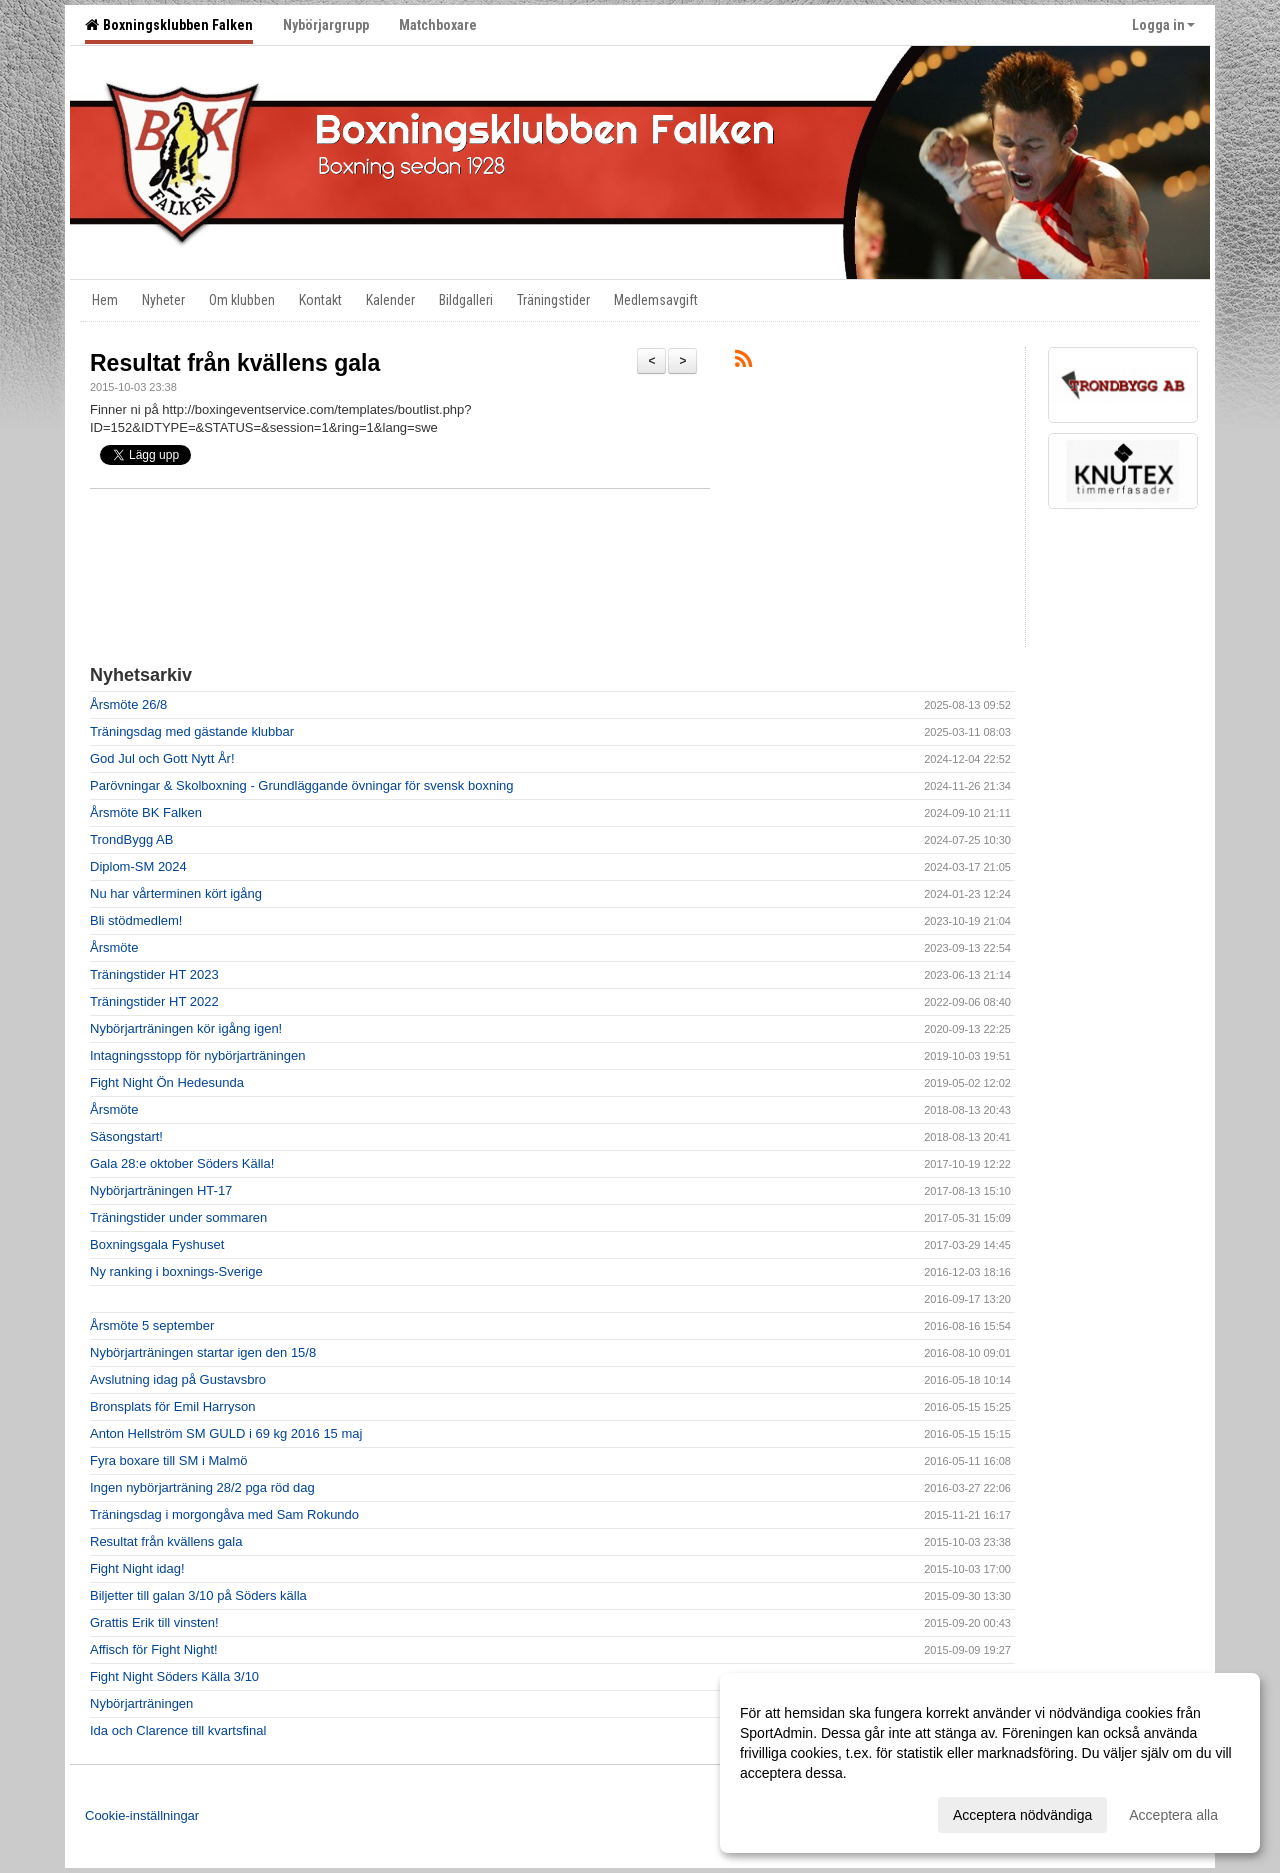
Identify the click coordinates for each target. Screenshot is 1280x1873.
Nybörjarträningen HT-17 (161, 1190)
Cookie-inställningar (142, 1815)
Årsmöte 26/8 (128, 704)
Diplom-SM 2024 (138, 866)
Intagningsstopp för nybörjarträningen (197, 1055)
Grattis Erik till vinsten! (154, 1622)
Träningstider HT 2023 (154, 974)
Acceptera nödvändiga (1022, 1815)
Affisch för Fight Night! (154, 1649)
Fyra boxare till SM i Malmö (168, 1460)
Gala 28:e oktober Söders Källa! (182, 1163)
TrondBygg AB (131, 839)
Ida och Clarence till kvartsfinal (178, 1730)
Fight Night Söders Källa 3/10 (174, 1676)
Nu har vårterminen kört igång (176, 893)
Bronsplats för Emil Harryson (172, 1406)
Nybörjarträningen (141, 1703)
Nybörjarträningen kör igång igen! (186, 1028)
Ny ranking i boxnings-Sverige (176, 1271)
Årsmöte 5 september (152, 1325)
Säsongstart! (126, 1136)
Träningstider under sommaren (178, 1217)
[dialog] (990, 1763)
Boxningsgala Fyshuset (157, 1244)
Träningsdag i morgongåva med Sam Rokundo (224, 1514)
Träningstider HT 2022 (154, 1001)
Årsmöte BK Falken (146, 812)
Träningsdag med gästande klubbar (192, 731)
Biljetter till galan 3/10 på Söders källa (198, 1595)
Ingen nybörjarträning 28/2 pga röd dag (202, 1487)
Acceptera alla (1173, 1815)
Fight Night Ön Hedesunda (167, 1082)
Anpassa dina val (793, 1812)
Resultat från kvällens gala (235, 363)
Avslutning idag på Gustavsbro (178, 1379)
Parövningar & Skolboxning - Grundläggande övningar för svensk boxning (301, 785)
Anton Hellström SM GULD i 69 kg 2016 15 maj (226, 1433)
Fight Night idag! (137, 1568)
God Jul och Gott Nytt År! (162, 758)
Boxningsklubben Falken (169, 25)
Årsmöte (114, 947)
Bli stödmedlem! (136, 920)
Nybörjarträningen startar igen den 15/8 (203, 1352)
